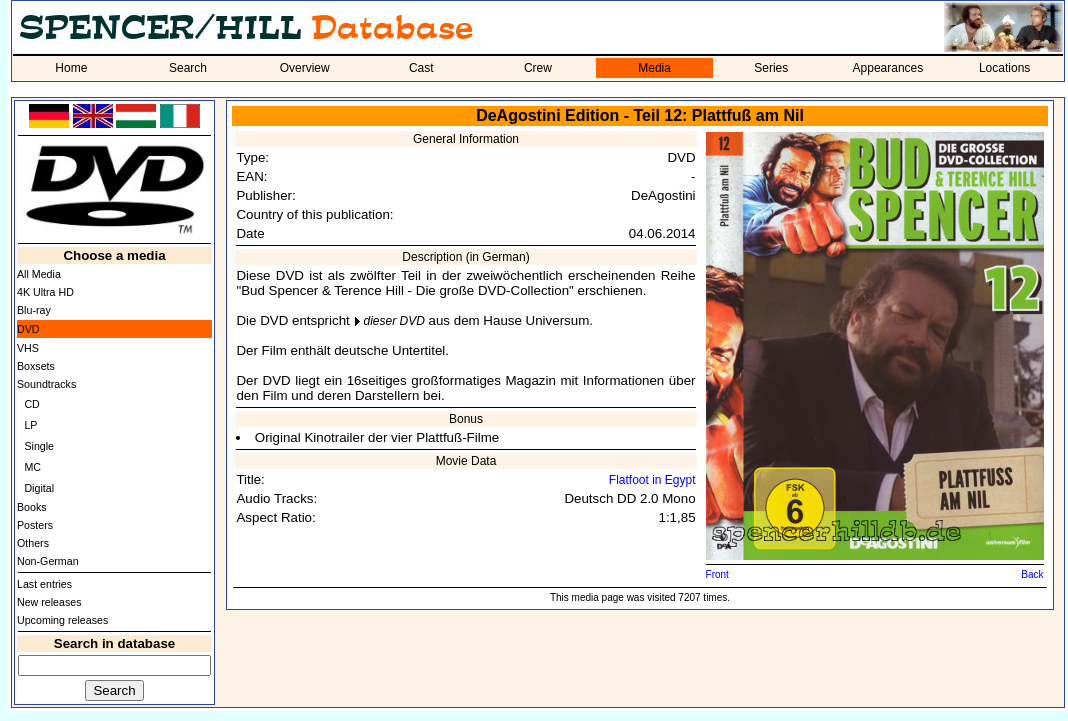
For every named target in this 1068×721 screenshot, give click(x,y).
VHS (28, 348)
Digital (39, 488)
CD (31, 404)
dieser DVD (393, 321)
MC (32, 467)
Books (32, 507)
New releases (49, 602)
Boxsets (36, 366)
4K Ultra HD (45, 292)
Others (33, 543)
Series (771, 68)
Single (39, 446)
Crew (538, 68)
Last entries (44, 584)
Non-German (48, 561)
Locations (1004, 68)
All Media (39, 274)
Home (71, 68)
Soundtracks (46, 384)
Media (654, 68)
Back (1032, 574)
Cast (421, 68)
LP (30, 425)
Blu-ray (34, 310)
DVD (28, 329)
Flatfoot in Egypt (652, 480)
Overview (305, 68)
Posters (35, 525)
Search (188, 68)
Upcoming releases (62, 620)
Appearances (888, 68)
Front (717, 574)
